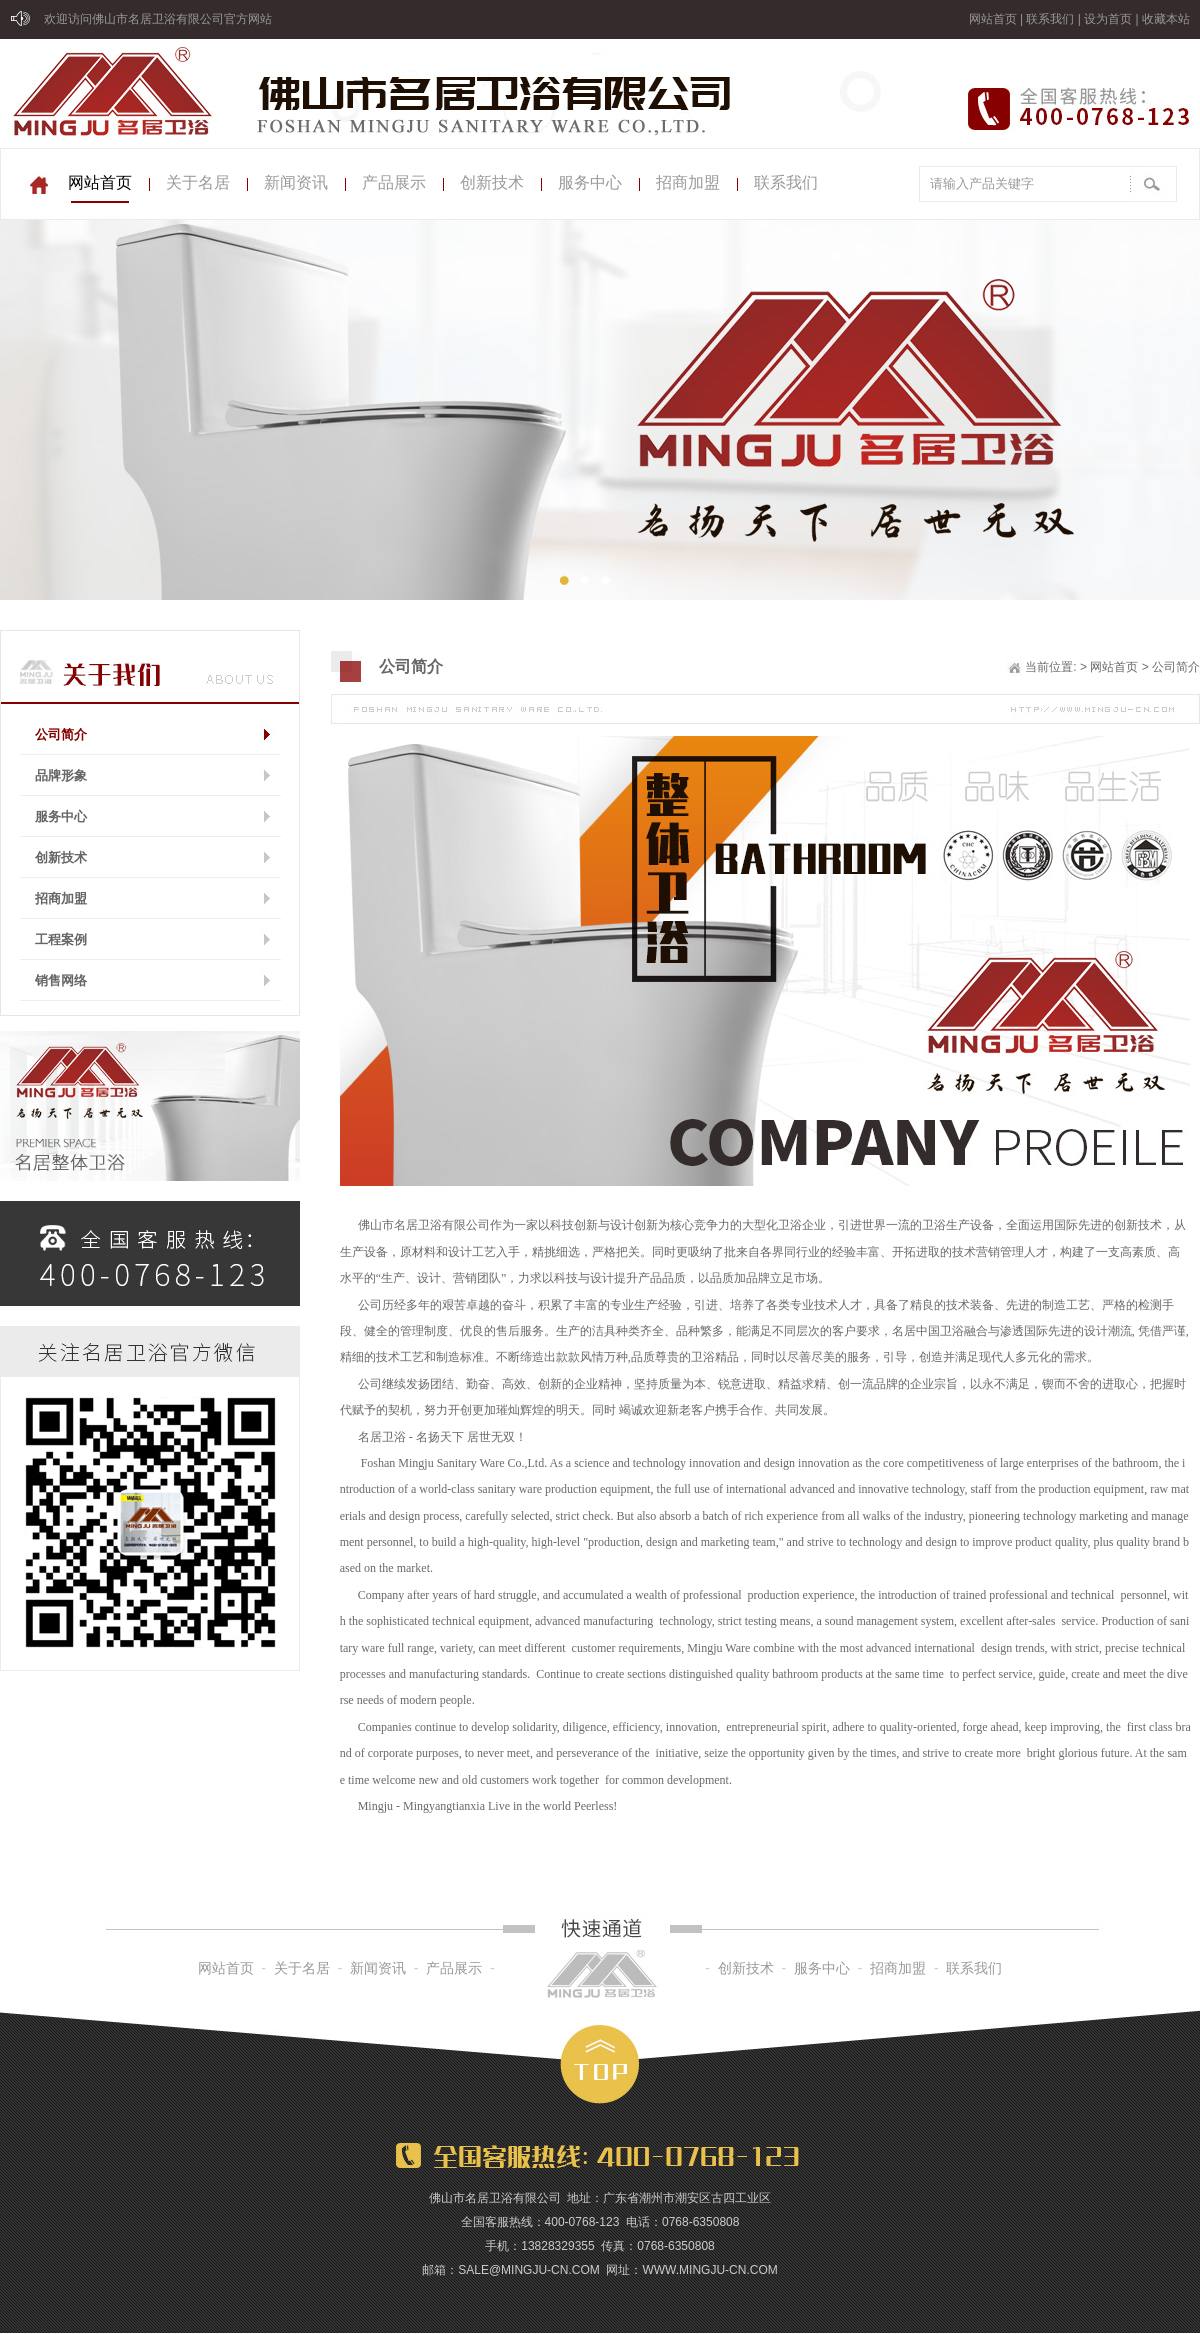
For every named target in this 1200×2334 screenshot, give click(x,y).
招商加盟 (688, 182)
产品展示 (394, 182)
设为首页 (1108, 19)
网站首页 (993, 19)
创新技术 (492, 182)
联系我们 (1050, 19)
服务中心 (590, 182)
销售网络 (61, 980)
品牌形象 (61, 775)
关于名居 (198, 182)
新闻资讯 (296, 182)
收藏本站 (1166, 19)
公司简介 (61, 734)
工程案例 (61, 939)
